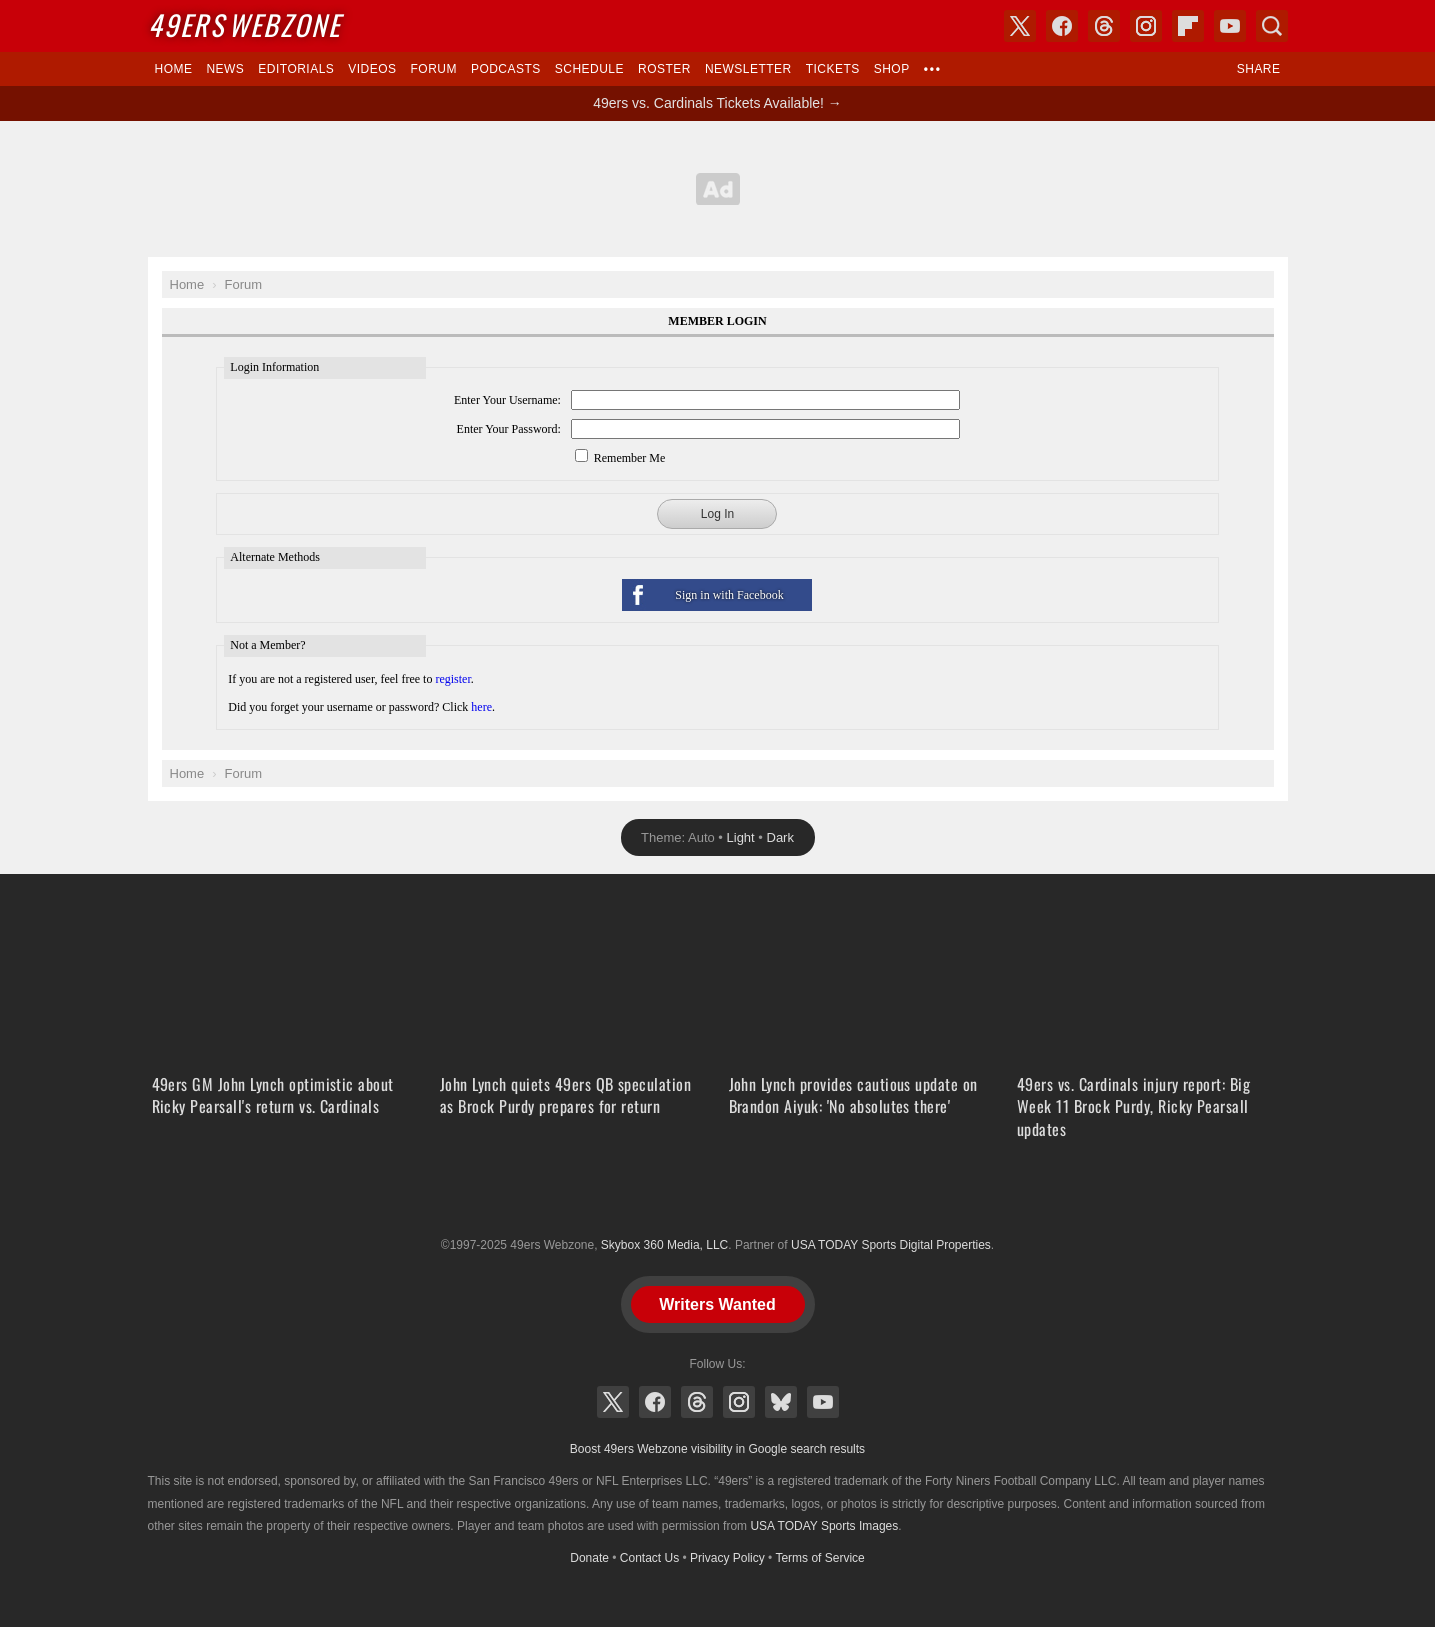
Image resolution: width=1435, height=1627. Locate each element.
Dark (780, 837)
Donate (589, 1558)
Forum (434, 69)
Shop (892, 69)
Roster (664, 69)
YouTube (823, 1402)
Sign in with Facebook (729, 595)
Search (1272, 26)
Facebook (655, 1402)
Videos (372, 69)
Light (741, 837)
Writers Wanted (717, 1304)
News (225, 69)
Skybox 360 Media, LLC (664, 1245)
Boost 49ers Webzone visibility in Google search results (717, 1449)
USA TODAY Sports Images (824, 1526)
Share (1259, 69)
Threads (697, 1402)
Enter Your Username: (507, 400)
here (481, 707)
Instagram (739, 1402)
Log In (717, 514)
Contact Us (649, 1558)
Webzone (244, 24)
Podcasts (506, 69)
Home (174, 69)
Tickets (833, 69)
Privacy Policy (727, 1558)
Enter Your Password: (509, 429)
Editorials (296, 69)
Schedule (589, 69)
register (452, 679)
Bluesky (781, 1402)
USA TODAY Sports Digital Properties (718, 1196)
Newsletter (748, 69)
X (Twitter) (613, 1402)
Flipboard (1188, 26)
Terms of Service (819, 1558)
